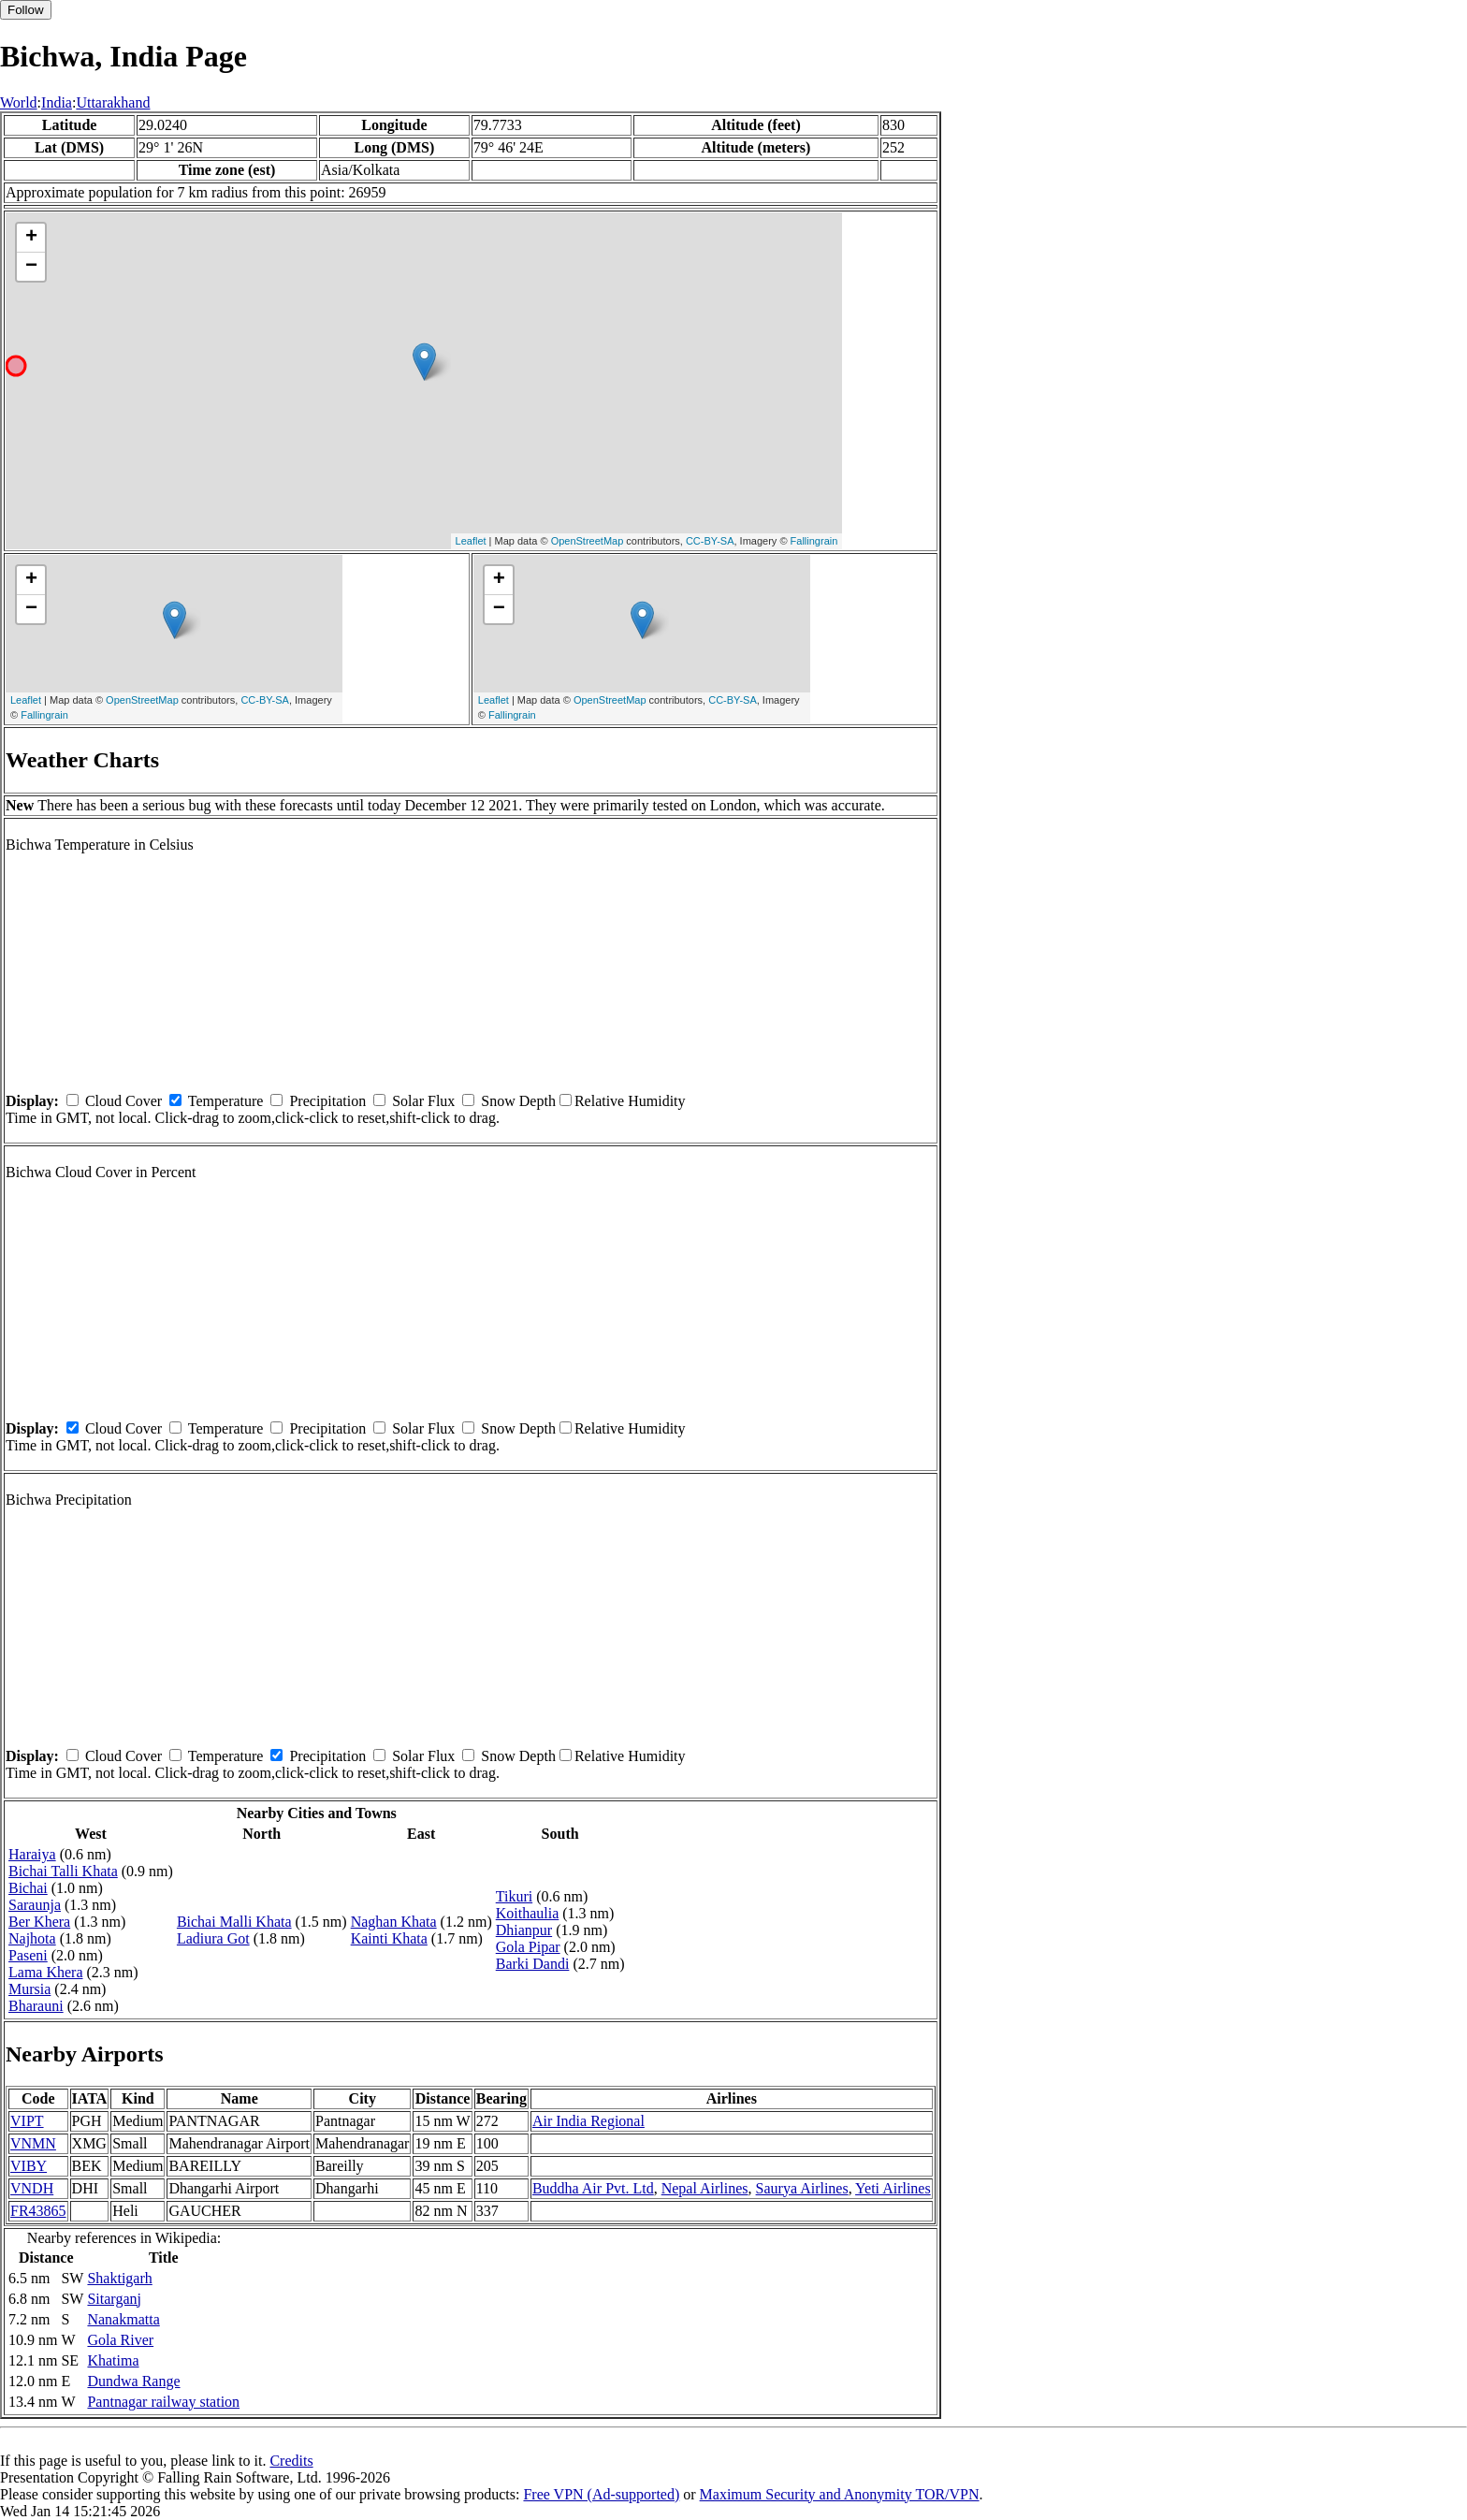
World (18, 102)
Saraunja (34, 1905)
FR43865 (38, 2211)
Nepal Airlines (704, 2188)
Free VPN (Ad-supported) (601, 2494)
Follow (25, 10)
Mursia (29, 1989)
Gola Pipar (528, 1947)
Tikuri (514, 1896)
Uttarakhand (113, 102)
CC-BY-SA (710, 540)
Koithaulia (527, 1913)
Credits (290, 2461)
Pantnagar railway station (163, 2402)
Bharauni (36, 2006)
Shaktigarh (119, 2278)
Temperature (226, 1101)
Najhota (32, 1938)
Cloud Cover (123, 1101)
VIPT (27, 2121)
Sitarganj (113, 2299)
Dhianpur (524, 1930)
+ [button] (31, 238)
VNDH (31, 2188)
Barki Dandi (533, 1964)
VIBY (28, 2166)
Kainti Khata (389, 1938)
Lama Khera (45, 1972)
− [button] (31, 267)
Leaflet (471, 540)
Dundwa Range (133, 2381)
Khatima (112, 2360)
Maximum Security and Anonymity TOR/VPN (840, 2494)
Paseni (28, 1955)
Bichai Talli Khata (63, 1871)
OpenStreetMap (587, 540)
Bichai (28, 1888)
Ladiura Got (213, 1938)
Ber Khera (39, 1922)
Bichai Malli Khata (234, 1922)
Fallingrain (814, 540)
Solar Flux (423, 1101)
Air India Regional (588, 2121)
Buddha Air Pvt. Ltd (593, 2188)
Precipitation (327, 1101)
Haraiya (32, 1854)
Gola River (120, 2340)
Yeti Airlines (893, 2188)
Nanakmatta (123, 2319)
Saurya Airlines (802, 2188)
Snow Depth (518, 1101)
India (56, 102)
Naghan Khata (394, 1922)
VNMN (33, 2143)
